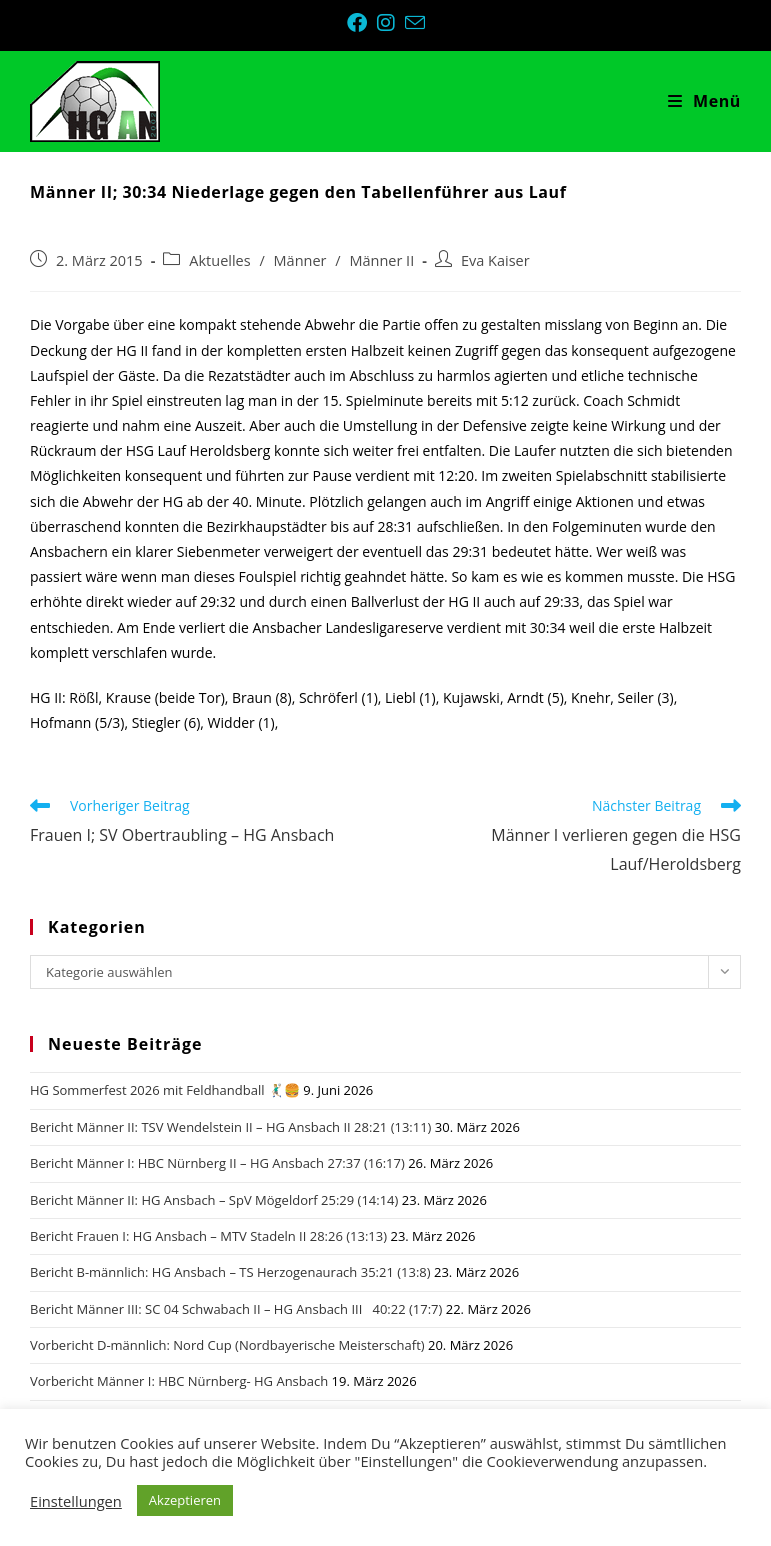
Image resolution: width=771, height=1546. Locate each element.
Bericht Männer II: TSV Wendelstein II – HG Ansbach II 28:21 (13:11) (230, 1127)
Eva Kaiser (495, 260)
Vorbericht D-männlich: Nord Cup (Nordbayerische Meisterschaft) (227, 1345)
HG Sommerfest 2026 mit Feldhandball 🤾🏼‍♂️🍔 (165, 1090)
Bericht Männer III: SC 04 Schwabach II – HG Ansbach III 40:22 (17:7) (236, 1309)
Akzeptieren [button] (185, 1500)
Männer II (381, 260)
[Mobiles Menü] (704, 101)
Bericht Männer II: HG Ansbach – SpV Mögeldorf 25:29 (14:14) (214, 1200)
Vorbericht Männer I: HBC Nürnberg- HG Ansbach (179, 1381)
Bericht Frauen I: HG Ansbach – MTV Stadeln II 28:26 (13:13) (208, 1236)
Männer (300, 260)
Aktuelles (219, 260)
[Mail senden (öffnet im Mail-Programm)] (415, 22)
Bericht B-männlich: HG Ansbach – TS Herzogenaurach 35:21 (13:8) (230, 1272)
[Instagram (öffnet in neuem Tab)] (391, 23)
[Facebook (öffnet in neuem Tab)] (362, 23)
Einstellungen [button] (76, 1501)
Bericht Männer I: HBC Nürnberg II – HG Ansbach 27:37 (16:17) (217, 1163)
